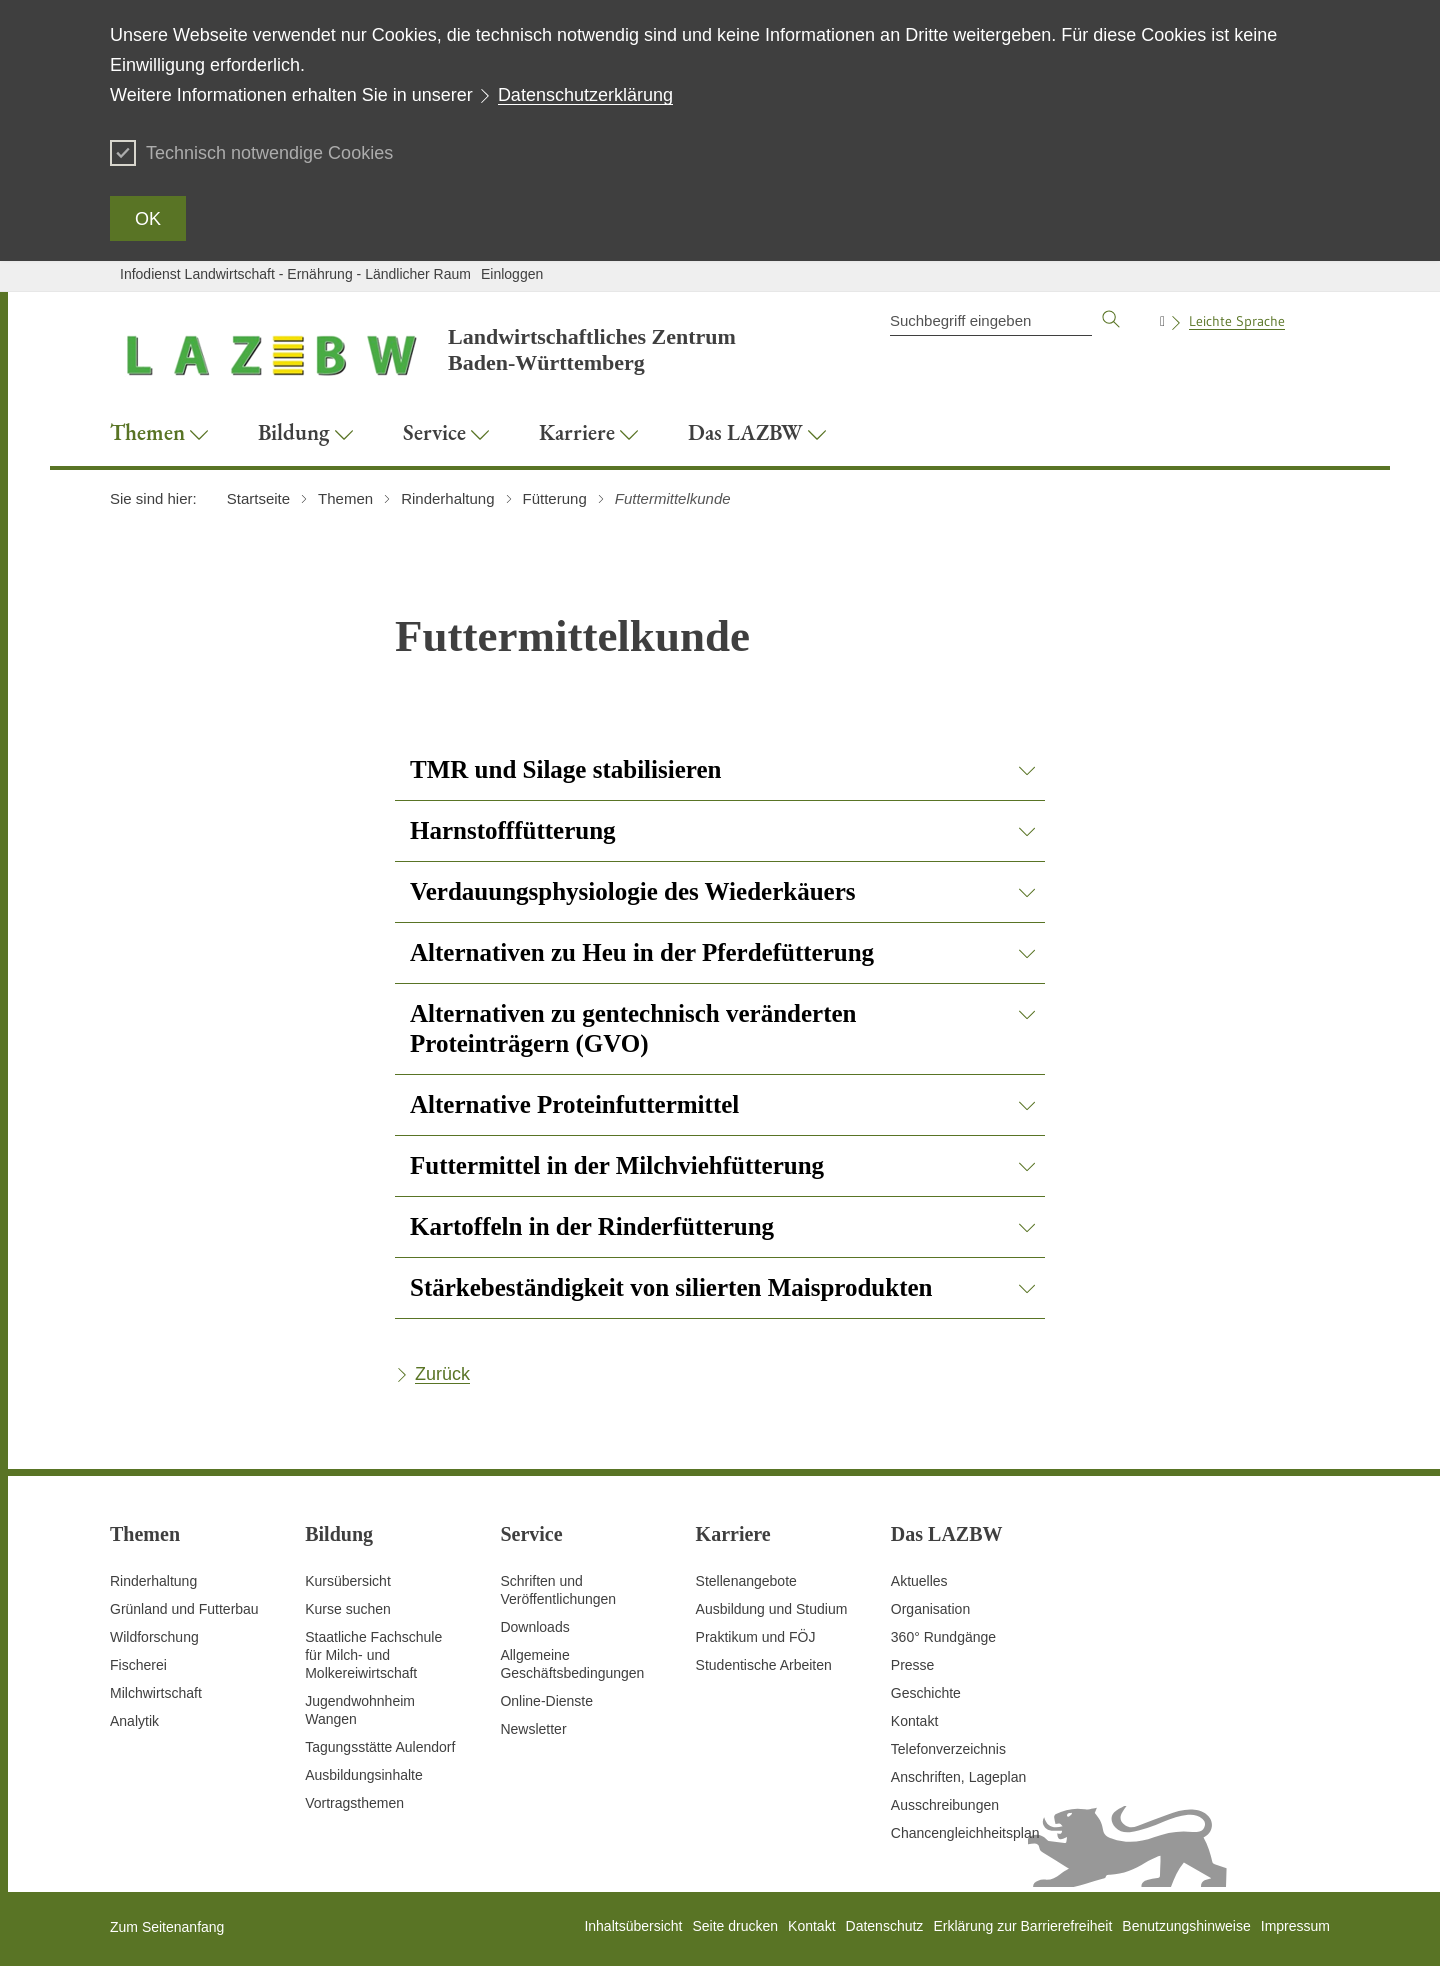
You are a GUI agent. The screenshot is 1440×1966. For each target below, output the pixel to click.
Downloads (534, 1627)
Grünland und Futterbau (184, 1609)
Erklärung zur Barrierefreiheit (1022, 1926)
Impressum (1295, 1926)
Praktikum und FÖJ (756, 1637)
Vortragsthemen (354, 1803)
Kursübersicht (348, 1581)
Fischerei (138, 1665)
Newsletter (533, 1729)
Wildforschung (154, 1637)
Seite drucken (735, 1926)
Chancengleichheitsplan (965, 1833)
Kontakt (914, 1721)
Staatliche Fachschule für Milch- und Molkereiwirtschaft (373, 1655)
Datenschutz (885, 1926)
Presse (913, 1665)
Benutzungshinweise (1186, 1926)
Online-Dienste (546, 1701)
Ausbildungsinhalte (364, 1775)
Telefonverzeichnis (948, 1749)
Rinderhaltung (153, 1581)
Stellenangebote (746, 1581)
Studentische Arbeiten (764, 1665)
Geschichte (926, 1693)
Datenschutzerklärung (585, 95)
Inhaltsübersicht (633, 1926)
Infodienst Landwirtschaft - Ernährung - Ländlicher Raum (295, 274)
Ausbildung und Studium (772, 1609)
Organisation (930, 1609)
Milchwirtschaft (156, 1693)
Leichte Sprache (1237, 321)
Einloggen (512, 274)
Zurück (442, 1374)
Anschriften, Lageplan (958, 1777)
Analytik (134, 1721)
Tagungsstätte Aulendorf (380, 1747)
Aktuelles (919, 1581)
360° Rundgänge (943, 1637)
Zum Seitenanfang (167, 1927)
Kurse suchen (348, 1609)
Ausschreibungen (945, 1805)
